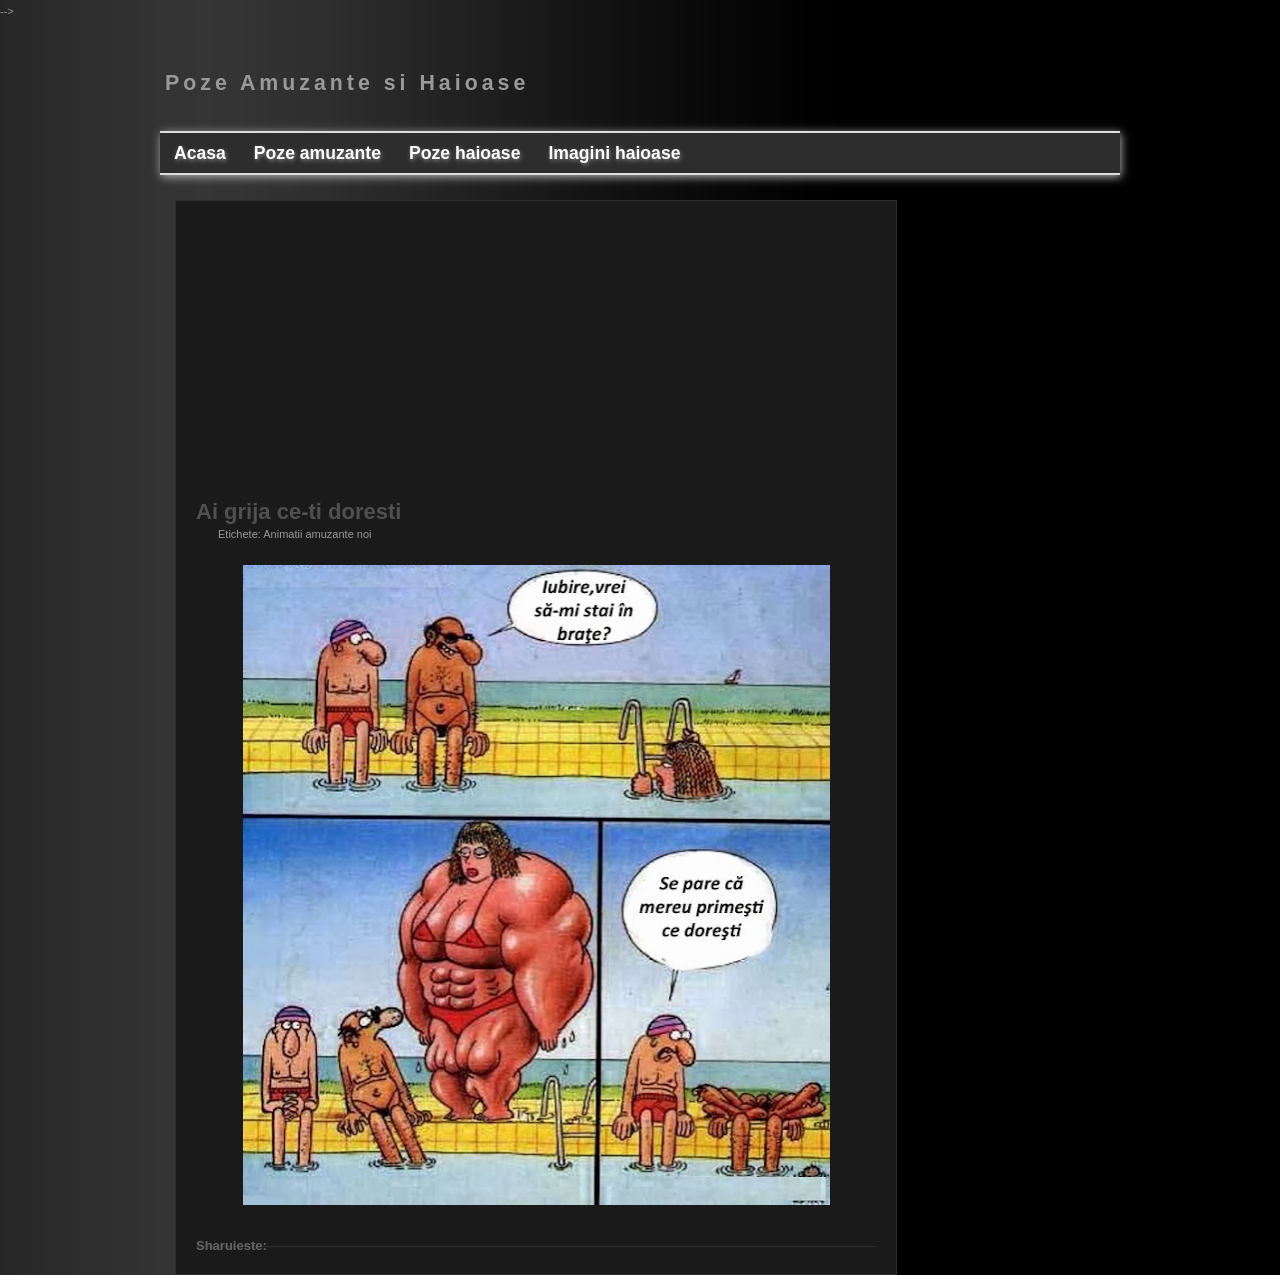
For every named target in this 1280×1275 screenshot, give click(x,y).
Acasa (200, 153)
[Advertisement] (536, 361)
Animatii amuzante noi (317, 534)
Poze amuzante (317, 153)
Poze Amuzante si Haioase (347, 83)
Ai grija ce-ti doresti (298, 512)
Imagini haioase (614, 153)
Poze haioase (464, 153)
